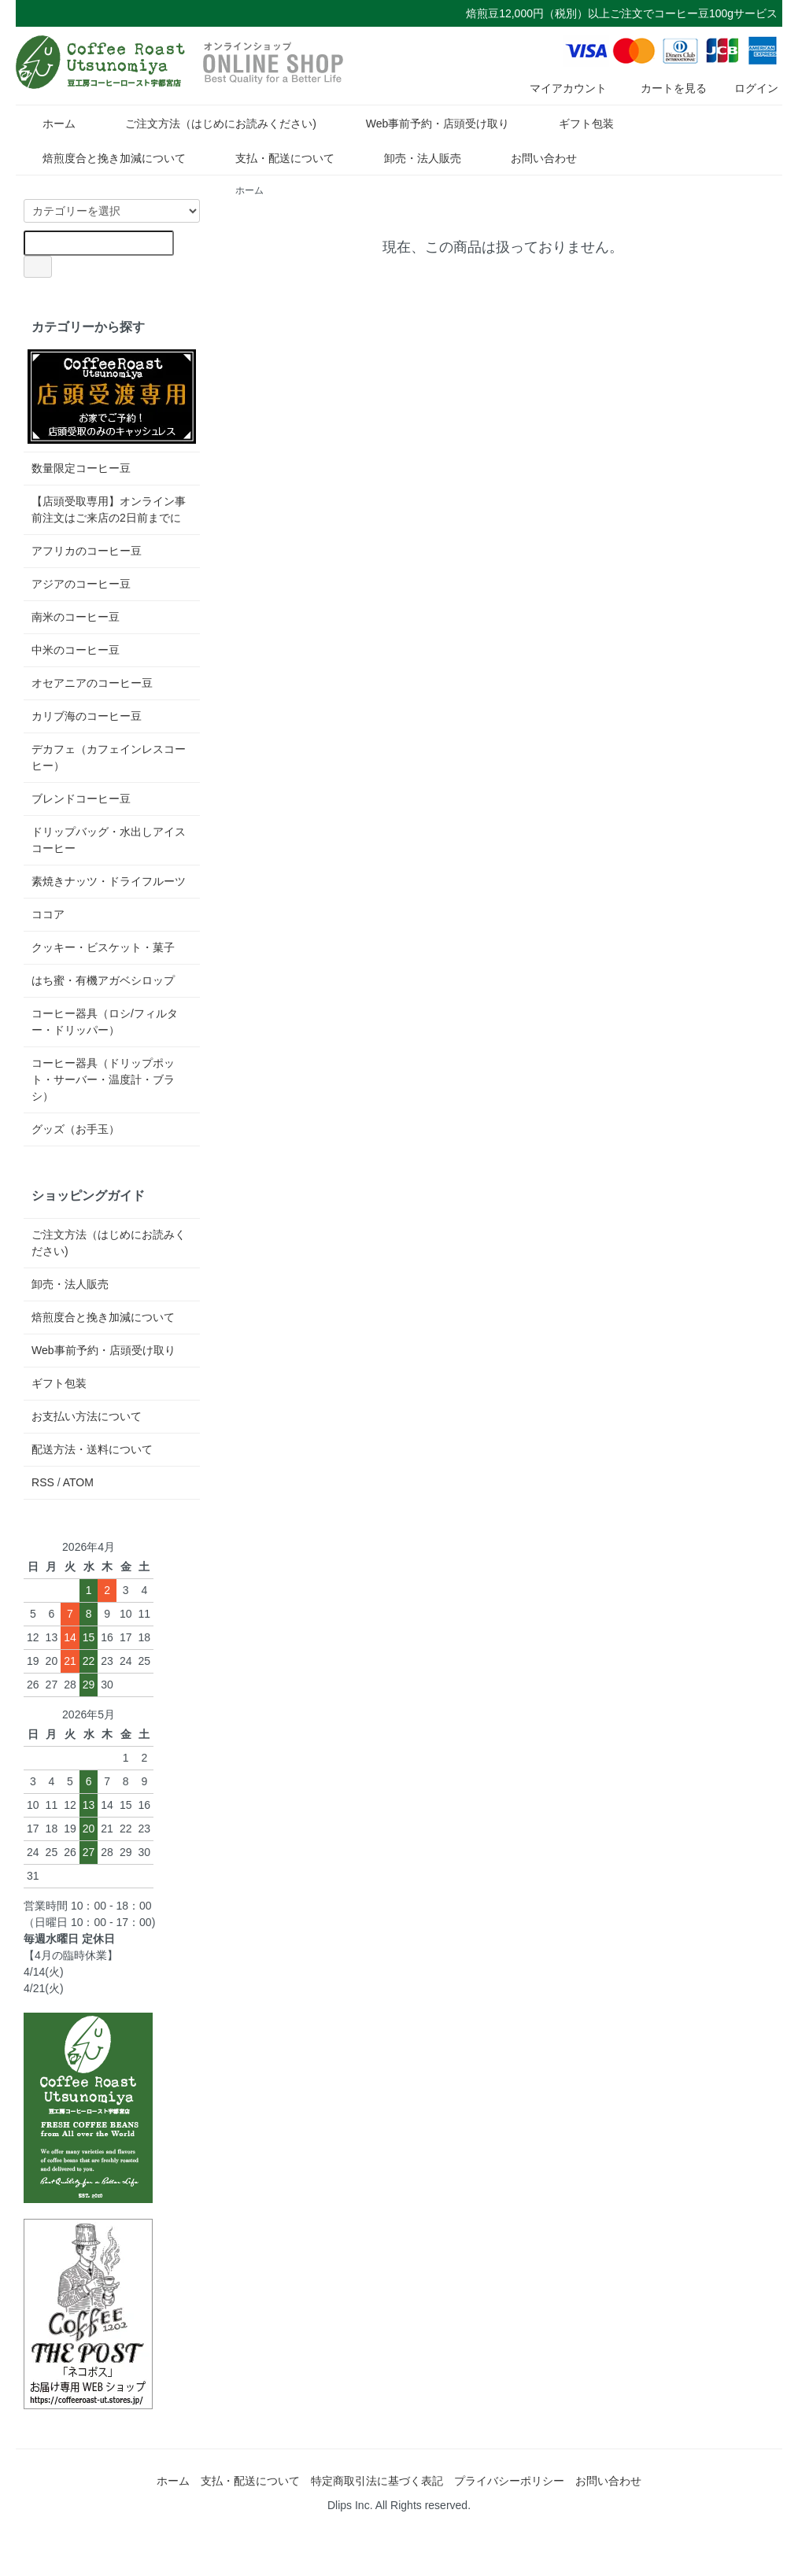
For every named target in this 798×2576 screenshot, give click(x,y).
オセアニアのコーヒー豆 (92, 683)
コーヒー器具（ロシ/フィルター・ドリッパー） (104, 1021)
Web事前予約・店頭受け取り (426, 123)
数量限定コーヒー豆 (81, 468)
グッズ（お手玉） (75, 1129)
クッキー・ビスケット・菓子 (103, 947)
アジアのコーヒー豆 (81, 584)
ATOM (78, 1482)
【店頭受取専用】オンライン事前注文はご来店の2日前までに (108, 509)
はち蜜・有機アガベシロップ (103, 980)
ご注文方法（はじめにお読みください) (209, 123)
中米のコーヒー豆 (75, 650)
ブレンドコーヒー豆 (81, 798)
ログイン (748, 88)
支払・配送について (273, 158)
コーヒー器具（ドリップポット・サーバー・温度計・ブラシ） (103, 1079)
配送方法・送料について (92, 1449)
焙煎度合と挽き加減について (103, 158)
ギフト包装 (575, 123)
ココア (48, 914)
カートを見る (662, 88)
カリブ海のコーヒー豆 (86, 716)
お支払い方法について (86, 1416)
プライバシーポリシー (509, 2481)
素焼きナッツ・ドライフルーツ (108, 881)
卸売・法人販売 (411, 158)
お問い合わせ (532, 158)
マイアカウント (560, 88)
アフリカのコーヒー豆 (86, 550)
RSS (42, 1482)
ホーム (48, 123)
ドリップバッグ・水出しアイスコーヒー (108, 839)
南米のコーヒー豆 (75, 617)
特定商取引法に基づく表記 (377, 2481)
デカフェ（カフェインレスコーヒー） (108, 757)
